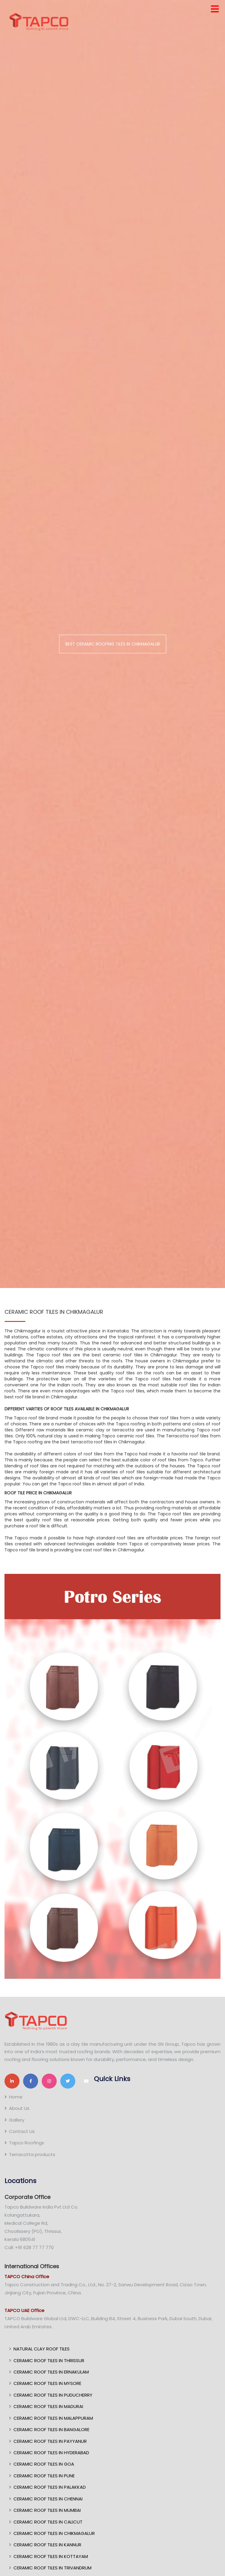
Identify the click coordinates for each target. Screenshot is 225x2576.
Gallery (16, 2120)
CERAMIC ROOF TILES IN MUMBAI (47, 2510)
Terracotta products (32, 2154)
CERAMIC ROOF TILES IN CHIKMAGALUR (54, 2533)
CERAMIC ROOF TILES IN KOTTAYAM (51, 2556)
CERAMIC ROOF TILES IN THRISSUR (49, 2360)
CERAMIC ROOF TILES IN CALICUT (48, 2522)
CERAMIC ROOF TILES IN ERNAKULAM (51, 2372)
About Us (19, 2108)
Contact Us (22, 2131)
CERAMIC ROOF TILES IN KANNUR (47, 2545)
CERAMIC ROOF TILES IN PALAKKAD (50, 2487)
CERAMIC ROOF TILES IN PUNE (44, 2476)
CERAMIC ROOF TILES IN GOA (44, 2464)
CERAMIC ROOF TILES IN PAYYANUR (50, 2441)
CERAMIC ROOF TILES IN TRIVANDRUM (53, 2568)
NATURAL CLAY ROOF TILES (42, 2349)
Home (15, 2097)
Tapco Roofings (26, 2143)
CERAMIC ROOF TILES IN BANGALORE (51, 2429)
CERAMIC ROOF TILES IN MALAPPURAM (53, 2418)
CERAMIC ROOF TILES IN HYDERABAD (51, 2452)
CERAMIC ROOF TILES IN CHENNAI (48, 2499)
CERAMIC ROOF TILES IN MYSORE (47, 2383)
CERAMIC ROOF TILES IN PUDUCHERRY (53, 2395)
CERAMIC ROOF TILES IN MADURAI (48, 2406)
